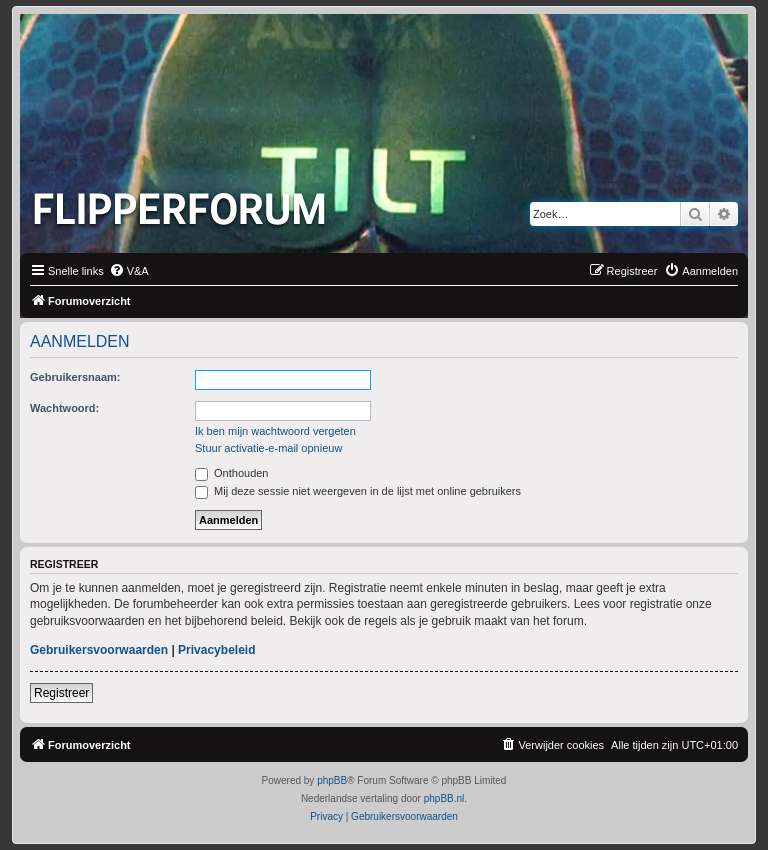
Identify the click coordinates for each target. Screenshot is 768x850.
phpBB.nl (444, 798)
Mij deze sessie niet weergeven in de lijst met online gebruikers (358, 491)
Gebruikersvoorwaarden (99, 650)
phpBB (332, 780)
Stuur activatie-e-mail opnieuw (268, 448)
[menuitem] (129, 271)
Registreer (61, 693)
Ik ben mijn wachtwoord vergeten (275, 431)
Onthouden (232, 473)
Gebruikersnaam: (75, 377)
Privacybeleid (216, 650)
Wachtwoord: (64, 408)
